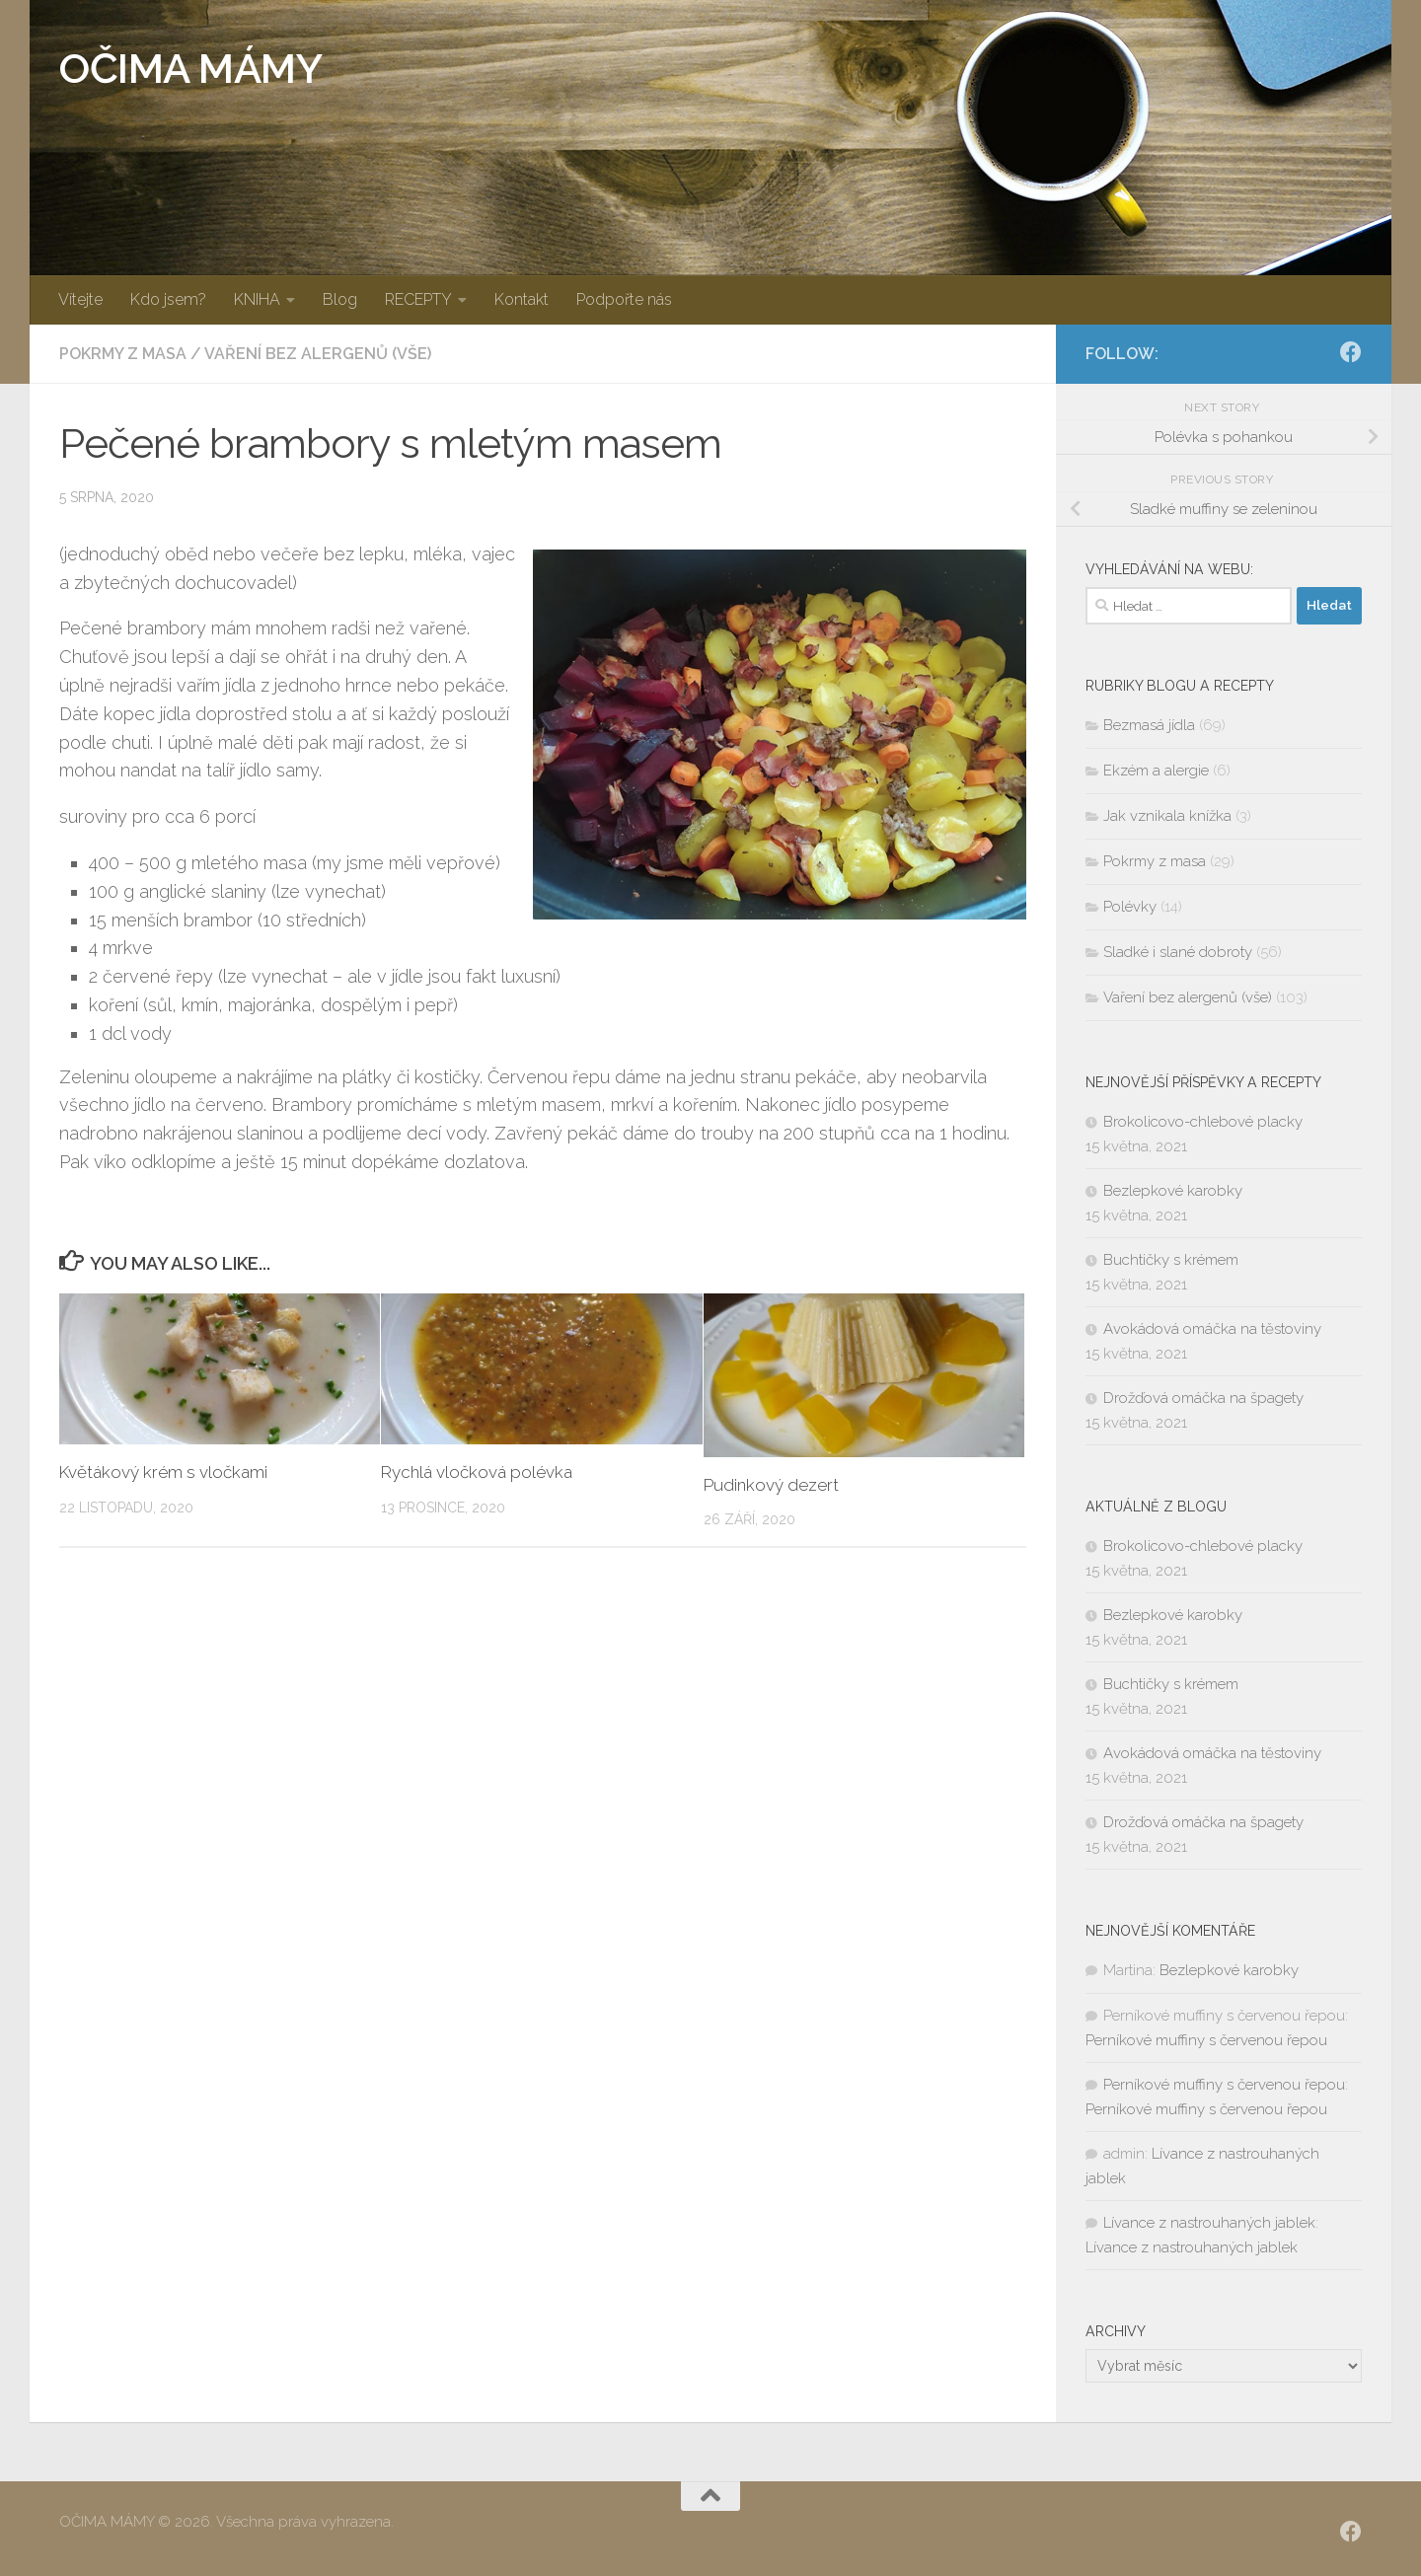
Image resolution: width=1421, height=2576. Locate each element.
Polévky (1130, 907)
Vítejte (80, 299)
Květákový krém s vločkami (163, 1472)
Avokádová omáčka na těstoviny (1212, 1329)
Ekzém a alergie (1156, 770)
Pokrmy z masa (123, 353)
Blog (340, 299)
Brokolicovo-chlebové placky (1203, 1122)
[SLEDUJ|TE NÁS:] (1351, 352)
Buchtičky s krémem (1170, 1260)
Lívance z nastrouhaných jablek (1209, 2223)
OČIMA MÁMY (190, 68)
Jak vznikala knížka (1167, 816)
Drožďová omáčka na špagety (1203, 1398)
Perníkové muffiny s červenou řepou (1206, 2040)
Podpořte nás (624, 299)
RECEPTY (418, 299)
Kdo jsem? (168, 299)
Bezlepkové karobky (1172, 1191)
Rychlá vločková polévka (476, 1472)
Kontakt (521, 299)
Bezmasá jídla (1149, 725)
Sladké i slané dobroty (1177, 952)
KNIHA (257, 299)
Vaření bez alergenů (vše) (317, 353)
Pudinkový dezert (771, 1485)
